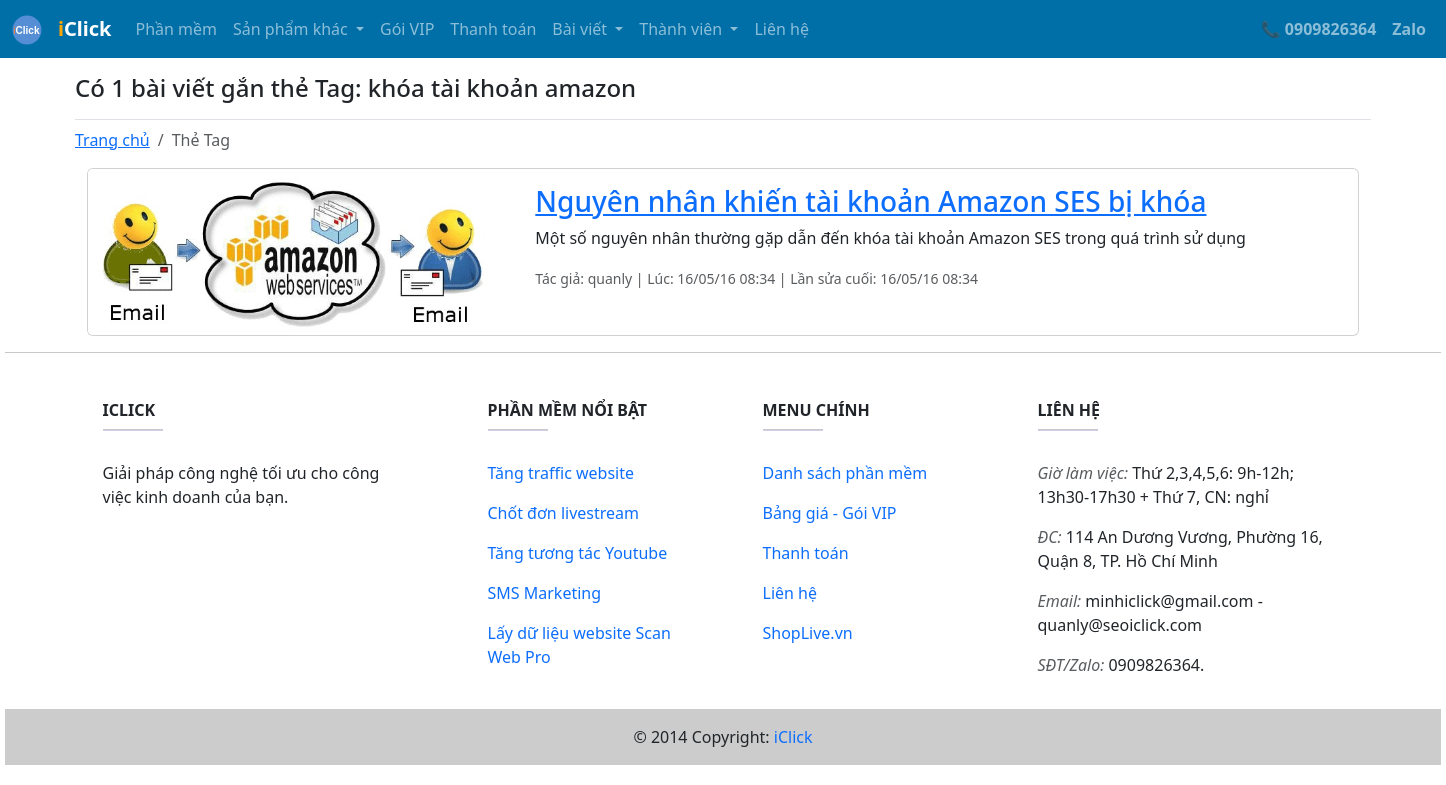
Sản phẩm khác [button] (292, 29)
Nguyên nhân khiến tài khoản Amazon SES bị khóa (870, 201)
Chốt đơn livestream (564, 513)
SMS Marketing (545, 593)
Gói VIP (407, 29)
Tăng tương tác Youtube (578, 553)
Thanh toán (493, 29)
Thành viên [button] (682, 29)
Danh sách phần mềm (845, 473)
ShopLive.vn (808, 633)
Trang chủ (112, 140)
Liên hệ (781, 29)
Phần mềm (176, 29)
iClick (793, 737)
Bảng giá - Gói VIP (830, 513)
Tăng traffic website (561, 473)
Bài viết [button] (581, 29)
